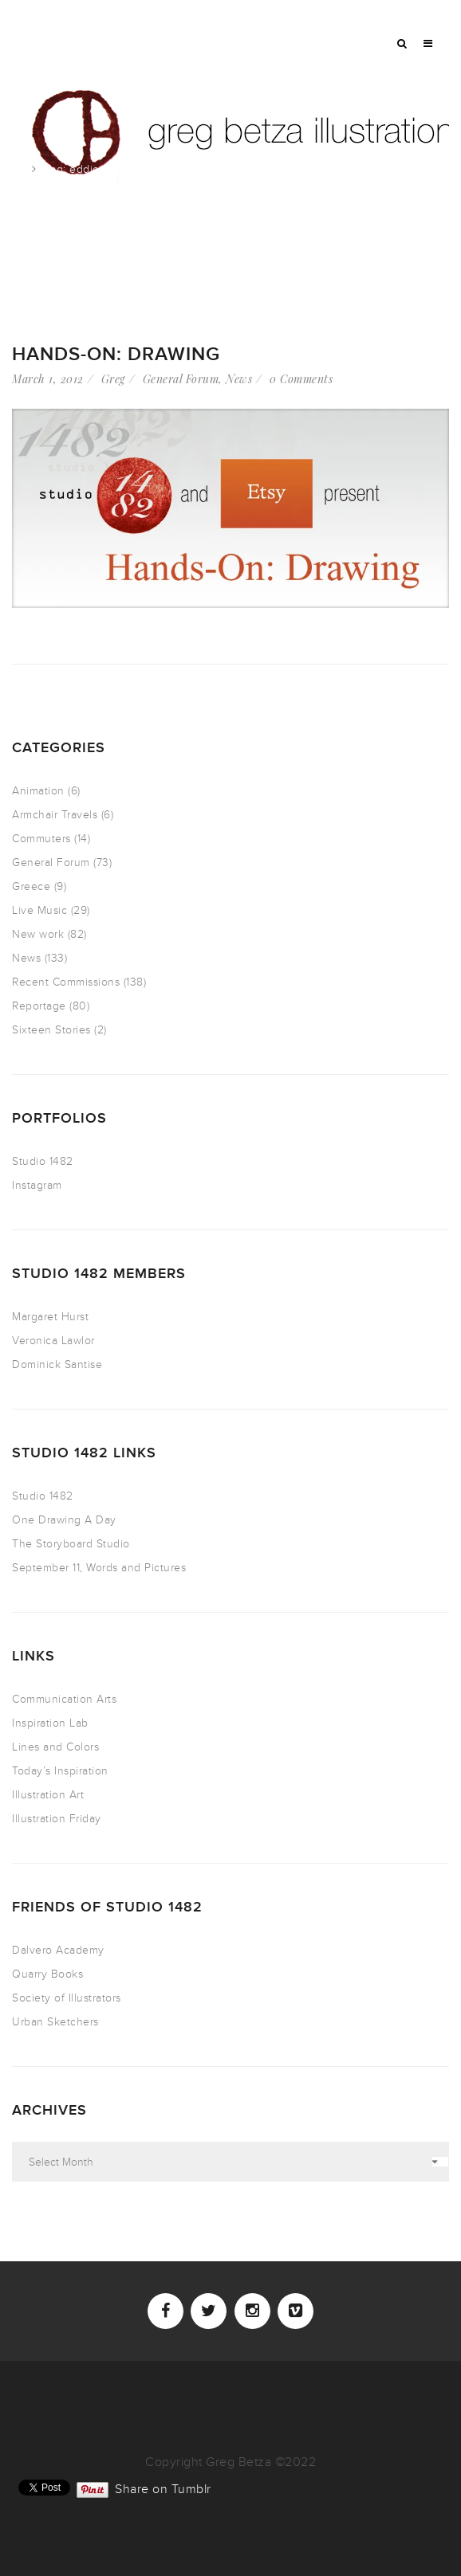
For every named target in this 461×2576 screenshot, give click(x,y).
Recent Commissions (66, 982)
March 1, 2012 (48, 378)
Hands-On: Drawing (116, 354)
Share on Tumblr (163, 2487)
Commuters (41, 838)
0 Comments (301, 378)
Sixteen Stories (51, 1030)
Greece (31, 886)
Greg (113, 378)
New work (38, 934)
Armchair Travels (54, 814)
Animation (38, 791)
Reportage (39, 1006)
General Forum (181, 378)
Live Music (39, 910)
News (239, 378)
